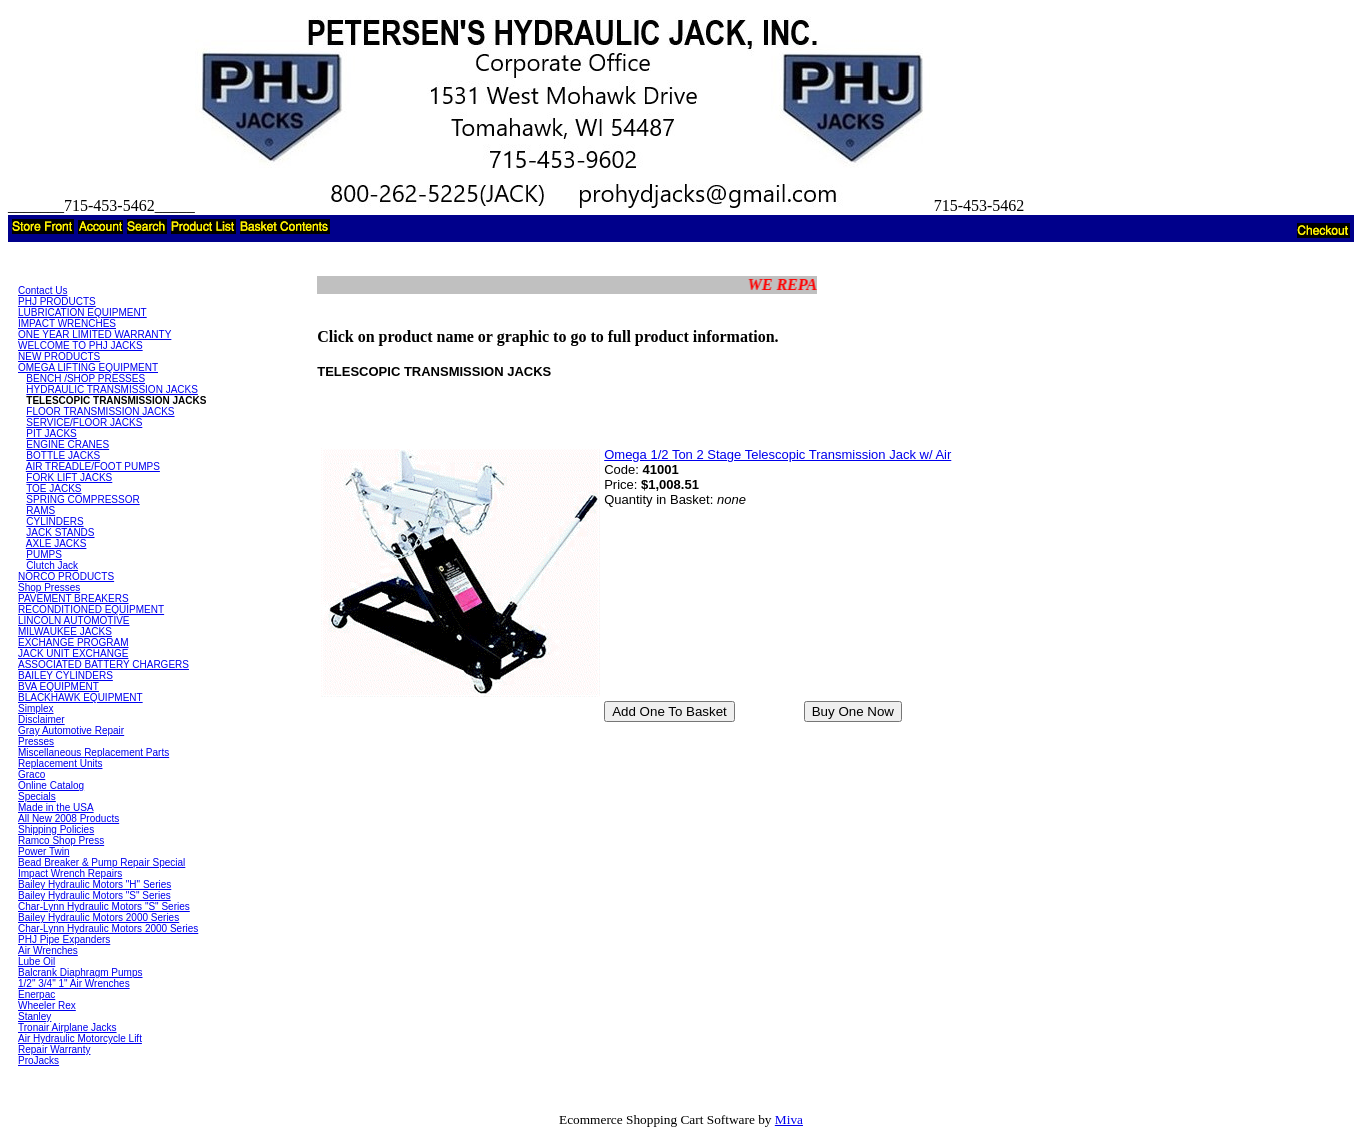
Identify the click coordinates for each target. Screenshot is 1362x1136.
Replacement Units (60, 763)
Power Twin (44, 851)
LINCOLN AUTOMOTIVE (74, 620)
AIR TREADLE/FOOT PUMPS (93, 466)
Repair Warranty (54, 1049)
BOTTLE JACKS (63, 455)
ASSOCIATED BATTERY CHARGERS (103, 664)
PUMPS (44, 554)
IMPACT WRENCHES (67, 323)
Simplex (36, 708)
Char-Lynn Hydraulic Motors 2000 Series (108, 928)
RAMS (40, 510)
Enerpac (36, 994)
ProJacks (38, 1060)
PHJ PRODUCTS (57, 301)
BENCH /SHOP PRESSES (85, 378)
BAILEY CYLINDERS (65, 675)
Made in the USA (56, 807)
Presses (36, 741)
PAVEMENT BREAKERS (73, 598)
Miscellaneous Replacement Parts (93, 752)
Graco (31, 774)
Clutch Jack (52, 565)
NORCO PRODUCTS (66, 576)
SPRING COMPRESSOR (82, 499)
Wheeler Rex (47, 1005)
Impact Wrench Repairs (70, 873)
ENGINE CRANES (67, 444)
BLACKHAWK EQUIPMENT (80, 697)
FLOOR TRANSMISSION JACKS (100, 411)
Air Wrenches (48, 950)
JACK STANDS (60, 532)
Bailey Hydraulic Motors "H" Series (94, 884)
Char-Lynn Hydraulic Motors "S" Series (104, 906)
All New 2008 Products (68, 818)
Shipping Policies (56, 829)
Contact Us (42, 290)
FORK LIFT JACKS (69, 477)
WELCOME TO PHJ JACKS (80, 345)
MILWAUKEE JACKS (65, 631)
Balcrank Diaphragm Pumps (80, 972)
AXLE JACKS (56, 543)
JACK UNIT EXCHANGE (73, 653)
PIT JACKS (51, 433)
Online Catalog (51, 785)
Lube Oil (36, 961)
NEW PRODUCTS (59, 356)
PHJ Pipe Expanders (64, 939)
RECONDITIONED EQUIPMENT (91, 609)
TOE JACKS (53, 488)
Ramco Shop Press (61, 840)
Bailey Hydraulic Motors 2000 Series (98, 917)
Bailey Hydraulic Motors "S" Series (94, 895)
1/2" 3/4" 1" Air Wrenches (74, 983)
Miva (789, 1119)
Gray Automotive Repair (71, 730)
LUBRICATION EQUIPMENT (82, 312)
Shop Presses (49, 587)
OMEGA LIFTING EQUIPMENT (88, 367)
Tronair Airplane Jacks (67, 1027)
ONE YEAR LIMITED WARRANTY (94, 334)
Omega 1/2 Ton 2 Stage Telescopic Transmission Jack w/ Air (777, 454)
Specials (37, 796)
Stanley (34, 1016)
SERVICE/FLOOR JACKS (84, 422)
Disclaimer (41, 719)
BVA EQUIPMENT (58, 686)
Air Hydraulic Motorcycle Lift (80, 1038)
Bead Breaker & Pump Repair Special (101, 862)
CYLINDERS (54, 521)
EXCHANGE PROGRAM (73, 642)
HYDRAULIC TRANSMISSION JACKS (112, 389)
